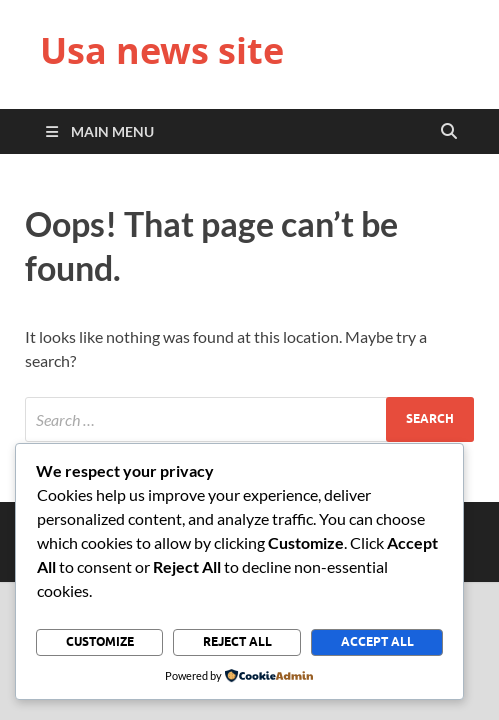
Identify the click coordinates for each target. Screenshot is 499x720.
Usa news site (162, 50)
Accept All (377, 641)
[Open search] (449, 132)
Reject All (237, 641)
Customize (100, 641)
